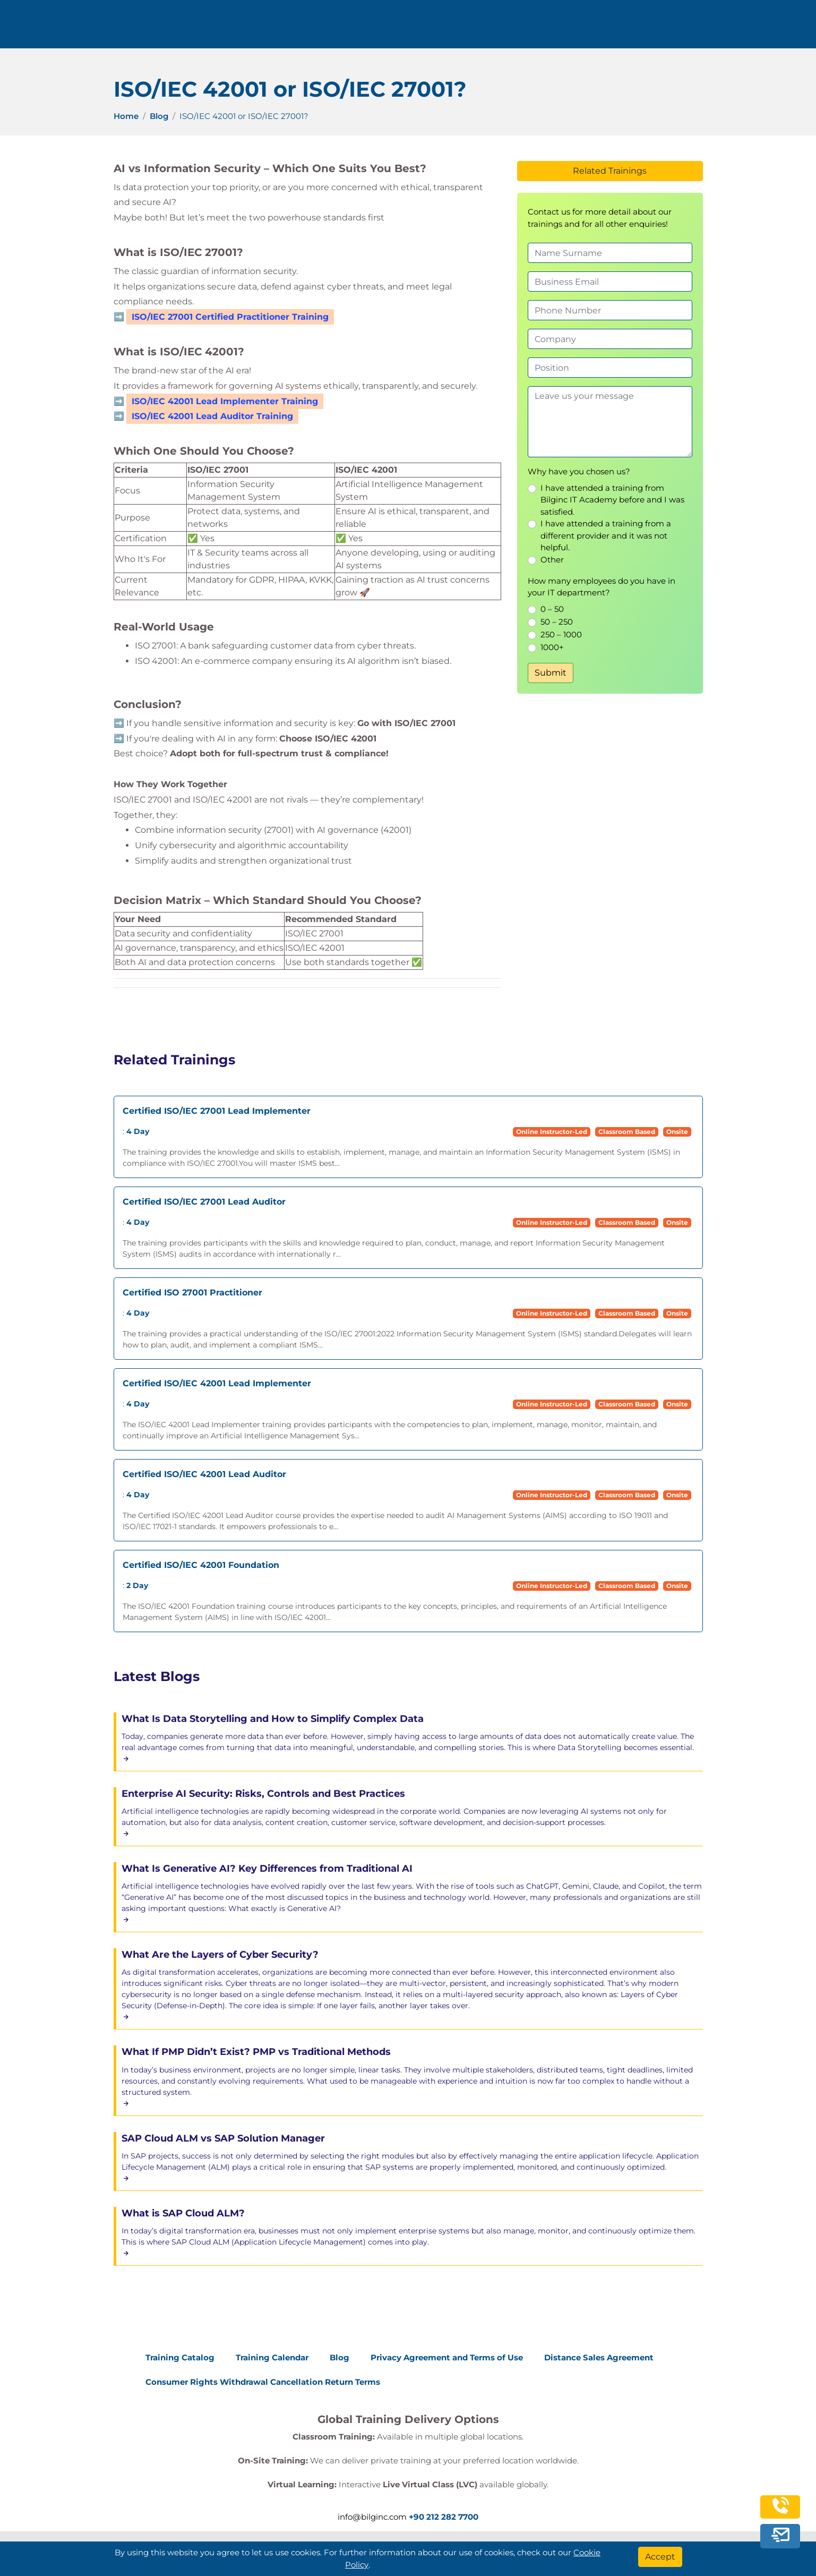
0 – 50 (552, 609)
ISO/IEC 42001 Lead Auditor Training (212, 416)
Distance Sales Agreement (599, 2357)
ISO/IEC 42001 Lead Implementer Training (225, 401)
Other (552, 560)
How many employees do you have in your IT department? (601, 587)
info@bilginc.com (288, 28)
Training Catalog (179, 2357)
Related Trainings (610, 171)
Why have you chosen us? (579, 471)
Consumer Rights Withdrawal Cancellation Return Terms (262, 2382)
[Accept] (660, 2557)
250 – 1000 (561, 634)
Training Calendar (272, 2357)
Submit (550, 673)
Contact (620, 28)
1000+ (552, 647)
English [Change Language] (726, 28)
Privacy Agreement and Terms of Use (447, 2357)
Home (126, 116)
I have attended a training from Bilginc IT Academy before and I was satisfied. (612, 500)
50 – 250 (556, 622)
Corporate (488, 28)
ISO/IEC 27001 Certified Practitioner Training (230, 317)
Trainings (419, 28)
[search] (773, 28)
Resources (559, 28)
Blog (159, 116)
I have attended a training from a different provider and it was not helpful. (605, 535)
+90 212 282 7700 (197, 28)
